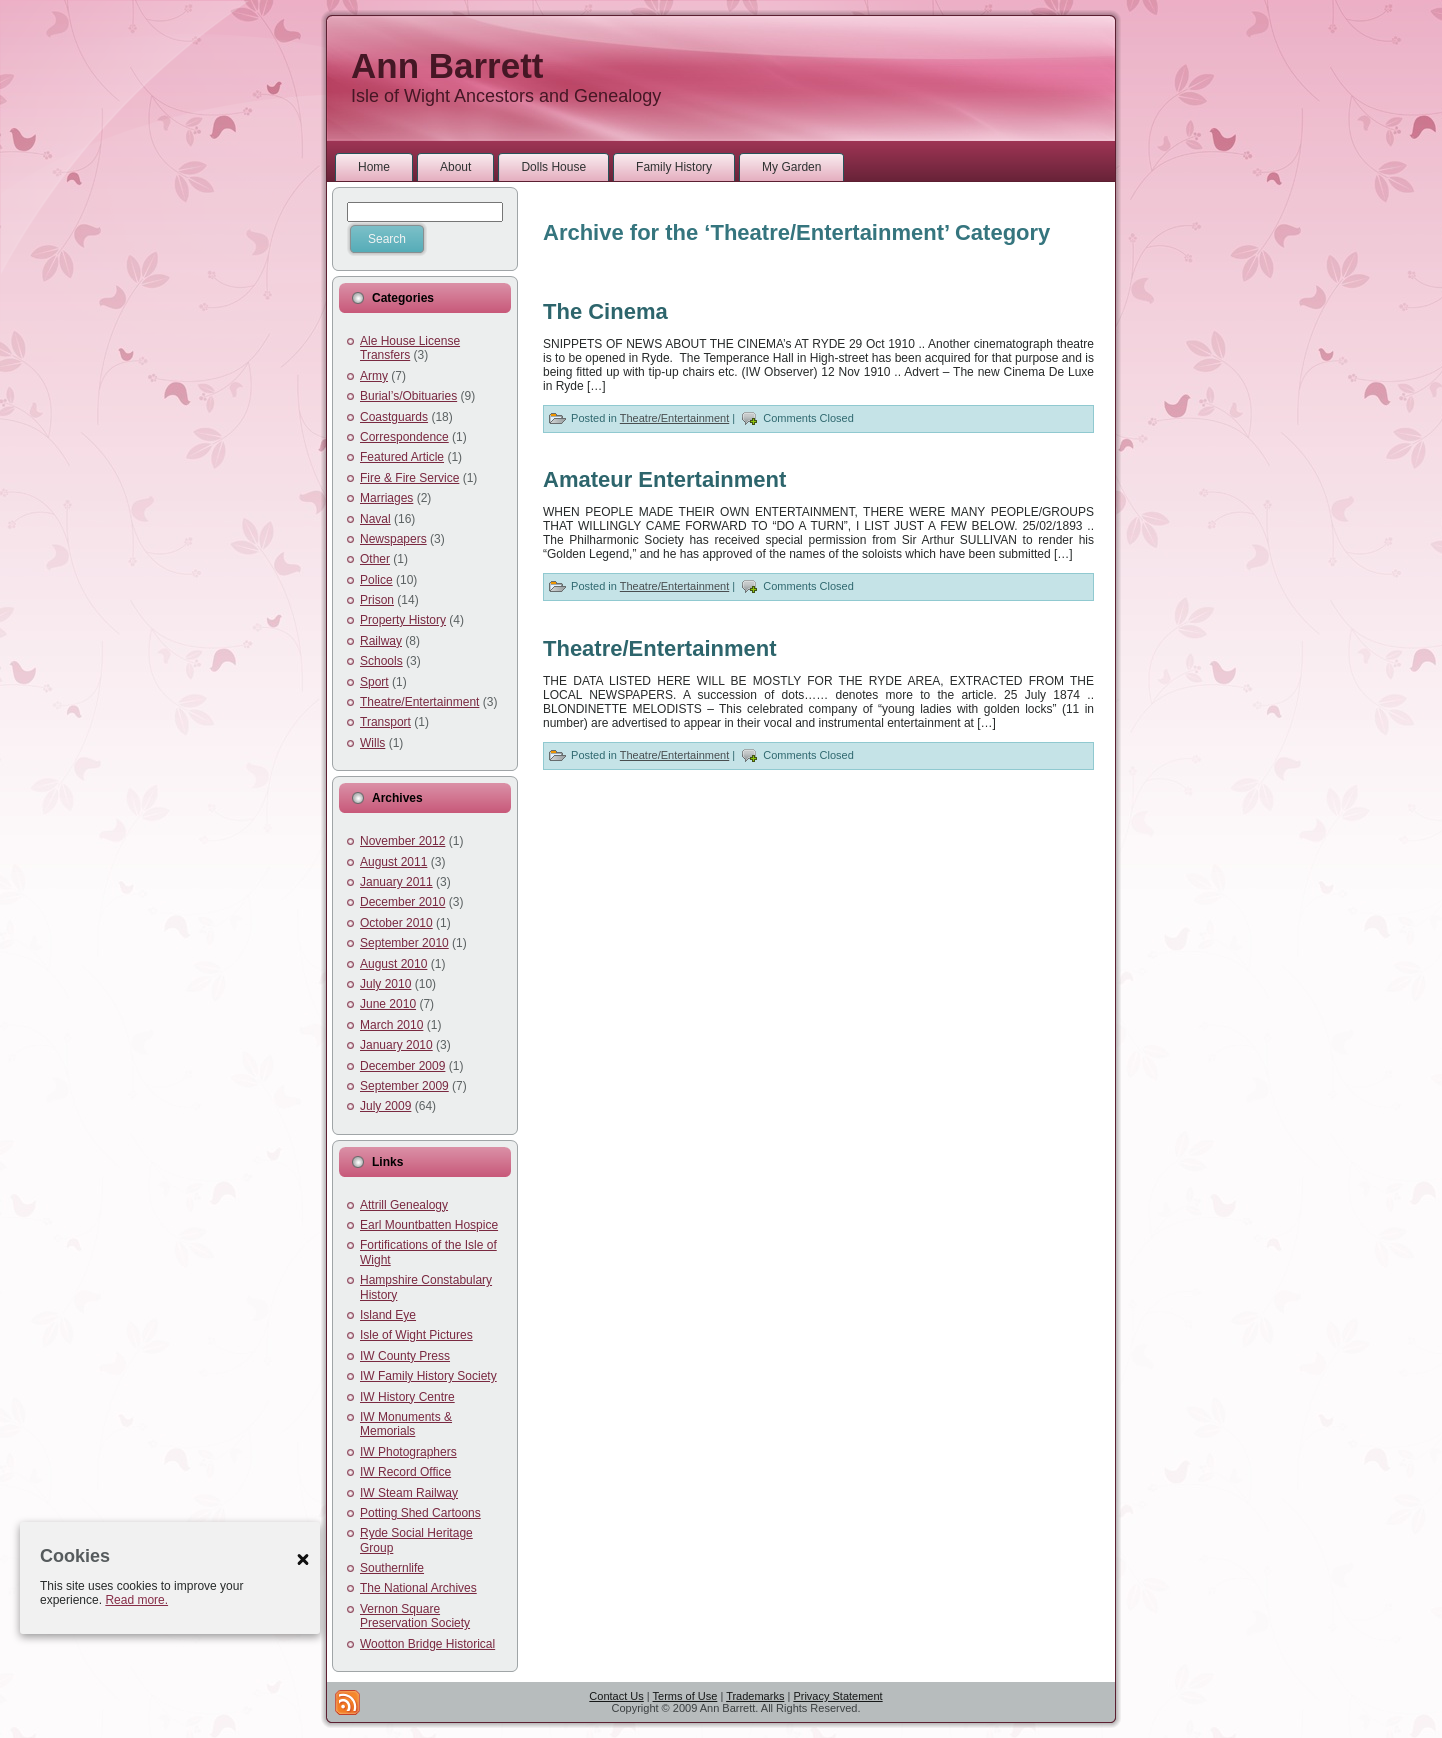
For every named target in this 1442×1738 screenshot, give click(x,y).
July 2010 (385, 984)
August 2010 (393, 964)
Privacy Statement (837, 1696)
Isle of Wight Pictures (416, 1335)
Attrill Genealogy (404, 1205)
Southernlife (392, 1568)
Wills (372, 743)
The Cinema (605, 311)
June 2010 (388, 1004)
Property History (403, 620)
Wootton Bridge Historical (427, 1644)
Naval (375, 519)
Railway (381, 641)
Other (375, 559)
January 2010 (396, 1045)
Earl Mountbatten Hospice (429, 1225)
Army (374, 376)
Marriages (386, 498)
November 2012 (402, 841)
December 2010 (402, 902)
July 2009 (385, 1106)
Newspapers (393, 539)
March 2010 (391, 1025)
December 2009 (402, 1066)
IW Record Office (405, 1472)
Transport (385, 722)
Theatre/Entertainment (419, 702)
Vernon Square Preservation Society (415, 1616)
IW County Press (405, 1356)
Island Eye (388, 1315)
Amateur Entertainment (664, 479)
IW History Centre (407, 1397)
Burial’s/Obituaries (408, 396)
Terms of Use (685, 1696)
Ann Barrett (447, 65)
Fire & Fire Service (409, 478)
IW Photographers (408, 1452)
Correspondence (404, 437)
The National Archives (418, 1588)
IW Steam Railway (409, 1493)
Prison (377, 600)
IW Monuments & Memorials (406, 1424)
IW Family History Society (428, 1376)
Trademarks (755, 1696)
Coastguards (394, 417)
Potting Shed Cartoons (420, 1513)
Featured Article (402, 457)
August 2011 (393, 862)
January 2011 (396, 882)
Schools (381, 661)
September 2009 (404, 1086)
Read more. (136, 1600)
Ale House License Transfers (410, 348)
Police (376, 580)
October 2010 (396, 923)
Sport (374, 682)
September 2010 (404, 943)
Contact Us (616, 1696)
